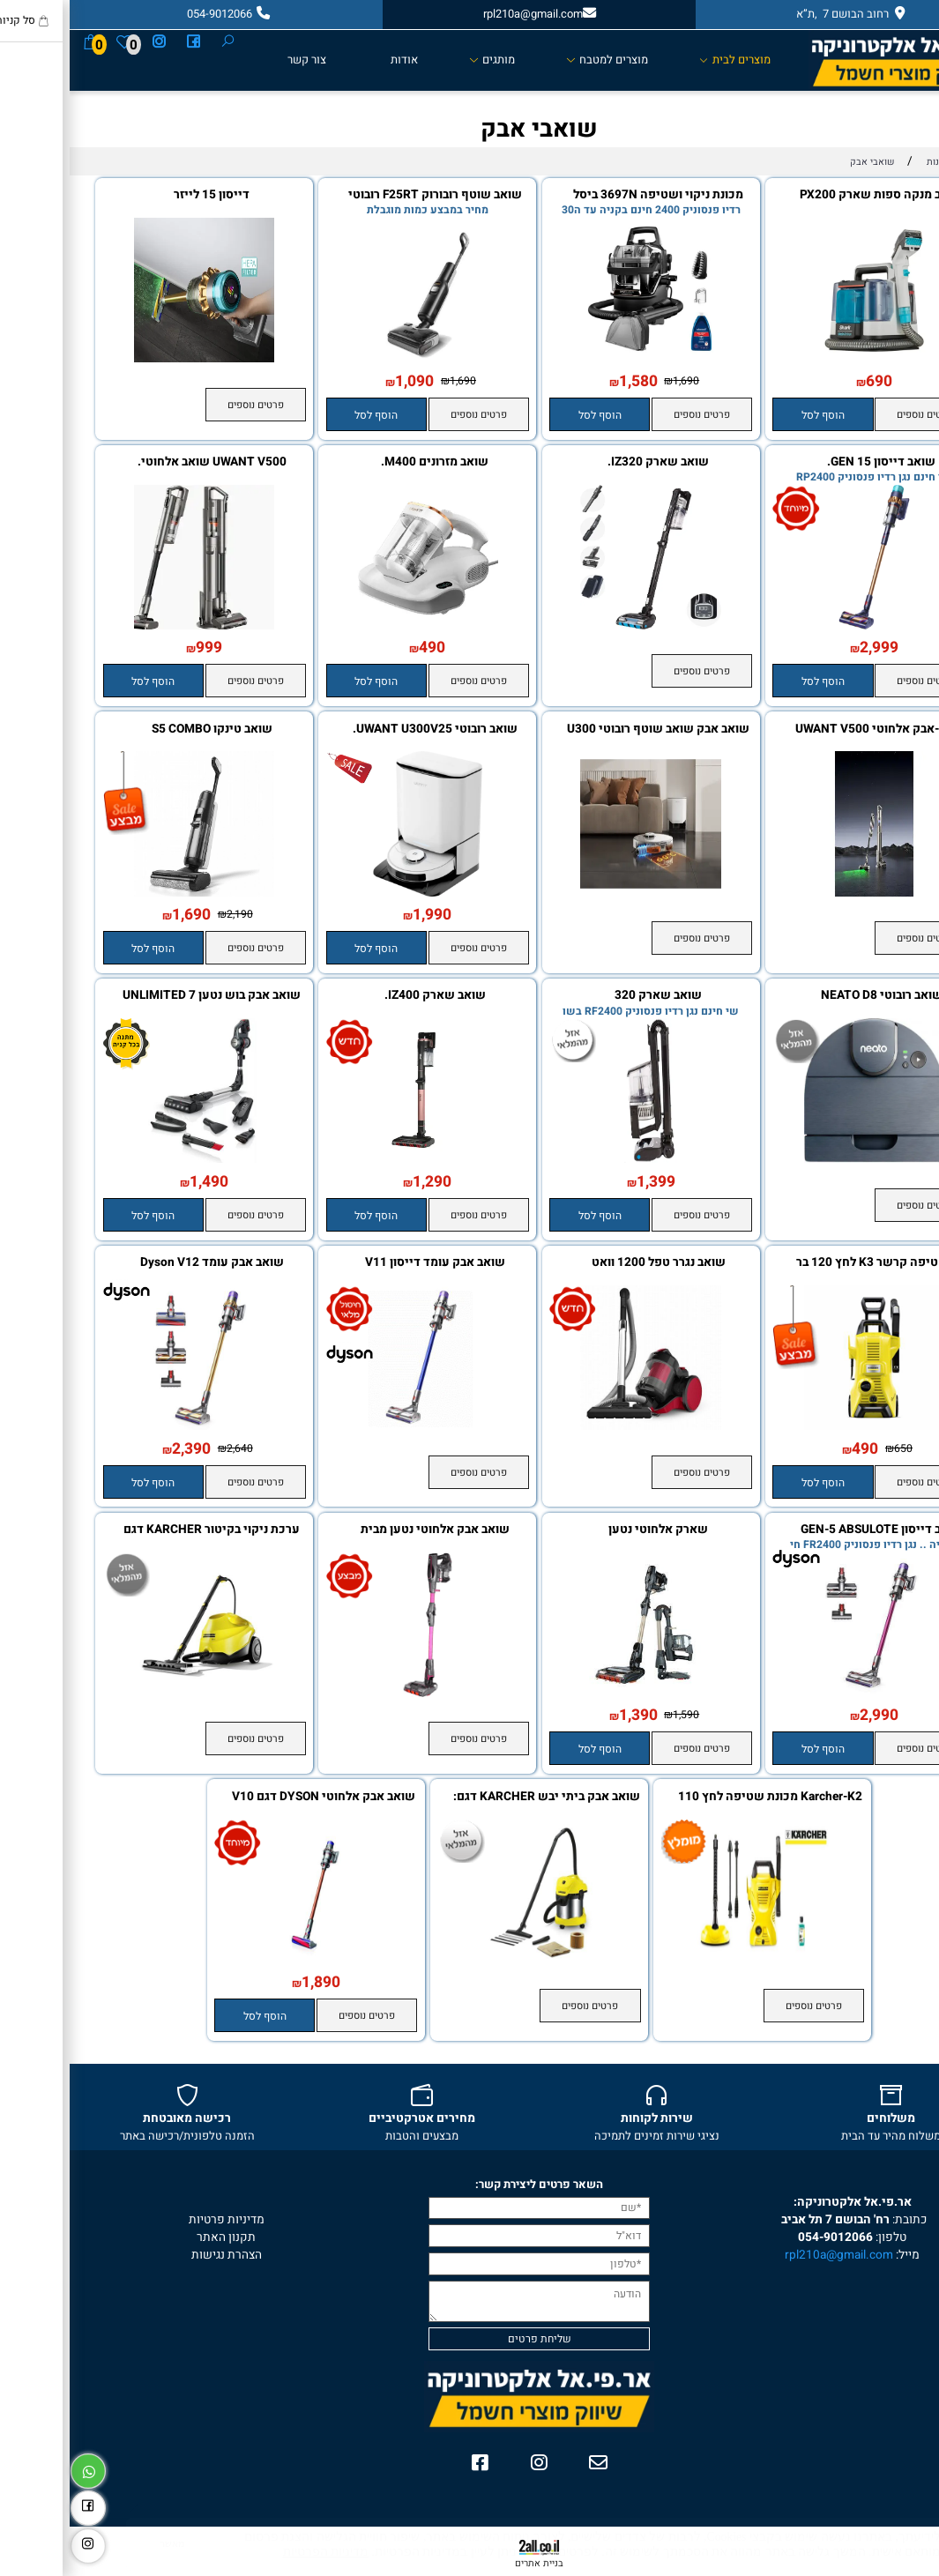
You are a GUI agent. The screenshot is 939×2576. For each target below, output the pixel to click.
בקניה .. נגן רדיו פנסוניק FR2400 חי (804, 1544)
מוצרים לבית (665, 59)
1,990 (362, 915)
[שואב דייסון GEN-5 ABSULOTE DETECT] (805, 1693)
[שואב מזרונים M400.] (358, 626)
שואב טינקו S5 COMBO (142, 729)
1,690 (616, 381)
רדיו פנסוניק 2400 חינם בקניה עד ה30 (581, 210)
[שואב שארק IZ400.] (358, 1159)
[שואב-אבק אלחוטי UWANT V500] (805, 893)
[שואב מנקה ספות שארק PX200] (805, 359)
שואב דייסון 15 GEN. (811, 462)
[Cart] (20, 42)
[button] (753, 414)
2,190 (170, 914)
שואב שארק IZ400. (365, 995)
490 (362, 648)
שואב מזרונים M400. (365, 462)
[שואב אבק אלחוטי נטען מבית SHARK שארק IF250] (358, 1693)
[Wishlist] (55, 42)
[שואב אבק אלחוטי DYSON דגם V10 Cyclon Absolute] (246, 1960)
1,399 (586, 1182)
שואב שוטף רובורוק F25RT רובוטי (365, 195)
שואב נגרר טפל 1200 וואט (589, 1262)
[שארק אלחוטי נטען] (581, 1693)
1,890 (251, 1982)
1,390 (568, 1715)
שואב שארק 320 (588, 995)
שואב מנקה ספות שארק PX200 (811, 195)
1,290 (362, 1182)
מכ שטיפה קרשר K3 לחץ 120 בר (812, 1262)
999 (139, 648)
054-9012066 (765, 2237)
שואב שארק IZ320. (588, 462)
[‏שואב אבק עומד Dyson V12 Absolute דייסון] (134, 1426)
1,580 (568, 381)
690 (809, 381)
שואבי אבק (469, 129)
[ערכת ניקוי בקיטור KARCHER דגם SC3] (134, 1693)
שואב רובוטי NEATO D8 (812, 995)
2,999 (809, 648)
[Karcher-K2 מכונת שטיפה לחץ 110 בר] (693, 1960)
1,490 (139, 1182)
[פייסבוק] (123, 42)
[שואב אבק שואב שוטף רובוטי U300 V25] (581, 893)
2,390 (121, 1449)
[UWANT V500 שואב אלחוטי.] (134, 626)
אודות (334, 59)
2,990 (809, 1715)
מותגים (422, 59)
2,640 (170, 1448)
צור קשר (237, 59)
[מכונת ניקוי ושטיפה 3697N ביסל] (581, 359)
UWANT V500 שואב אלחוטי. (142, 462)
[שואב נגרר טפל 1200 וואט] (581, 1426)
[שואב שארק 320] (581, 1159)
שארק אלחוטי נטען (588, 1530)
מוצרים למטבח (537, 59)
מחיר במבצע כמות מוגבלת (358, 210)
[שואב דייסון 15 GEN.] (805, 626)
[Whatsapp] (18, 2467)
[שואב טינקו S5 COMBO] (134, 893)
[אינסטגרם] (89, 42)
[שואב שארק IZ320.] (581, 626)
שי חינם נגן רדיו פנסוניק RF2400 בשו (581, 1011)
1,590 (616, 1715)
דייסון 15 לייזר (142, 195)
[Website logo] (836, 60)
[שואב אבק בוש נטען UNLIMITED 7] (134, 1159)
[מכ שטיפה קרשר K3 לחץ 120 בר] (805, 1426)
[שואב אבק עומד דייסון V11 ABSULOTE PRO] (358, 1426)
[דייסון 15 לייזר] (134, 359)
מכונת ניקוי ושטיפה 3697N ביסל (588, 195)
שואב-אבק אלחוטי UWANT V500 (812, 729)
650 (833, 1448)
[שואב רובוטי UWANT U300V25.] (358, 893)
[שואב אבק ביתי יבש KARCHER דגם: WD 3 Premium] (469, 1960)
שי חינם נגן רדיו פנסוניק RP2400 (804, 477)
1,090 (344, 381)
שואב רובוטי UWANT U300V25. (365, 729)
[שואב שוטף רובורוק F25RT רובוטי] (358, 359)
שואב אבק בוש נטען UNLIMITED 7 (142, 995)
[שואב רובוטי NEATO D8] (805, 1159)
